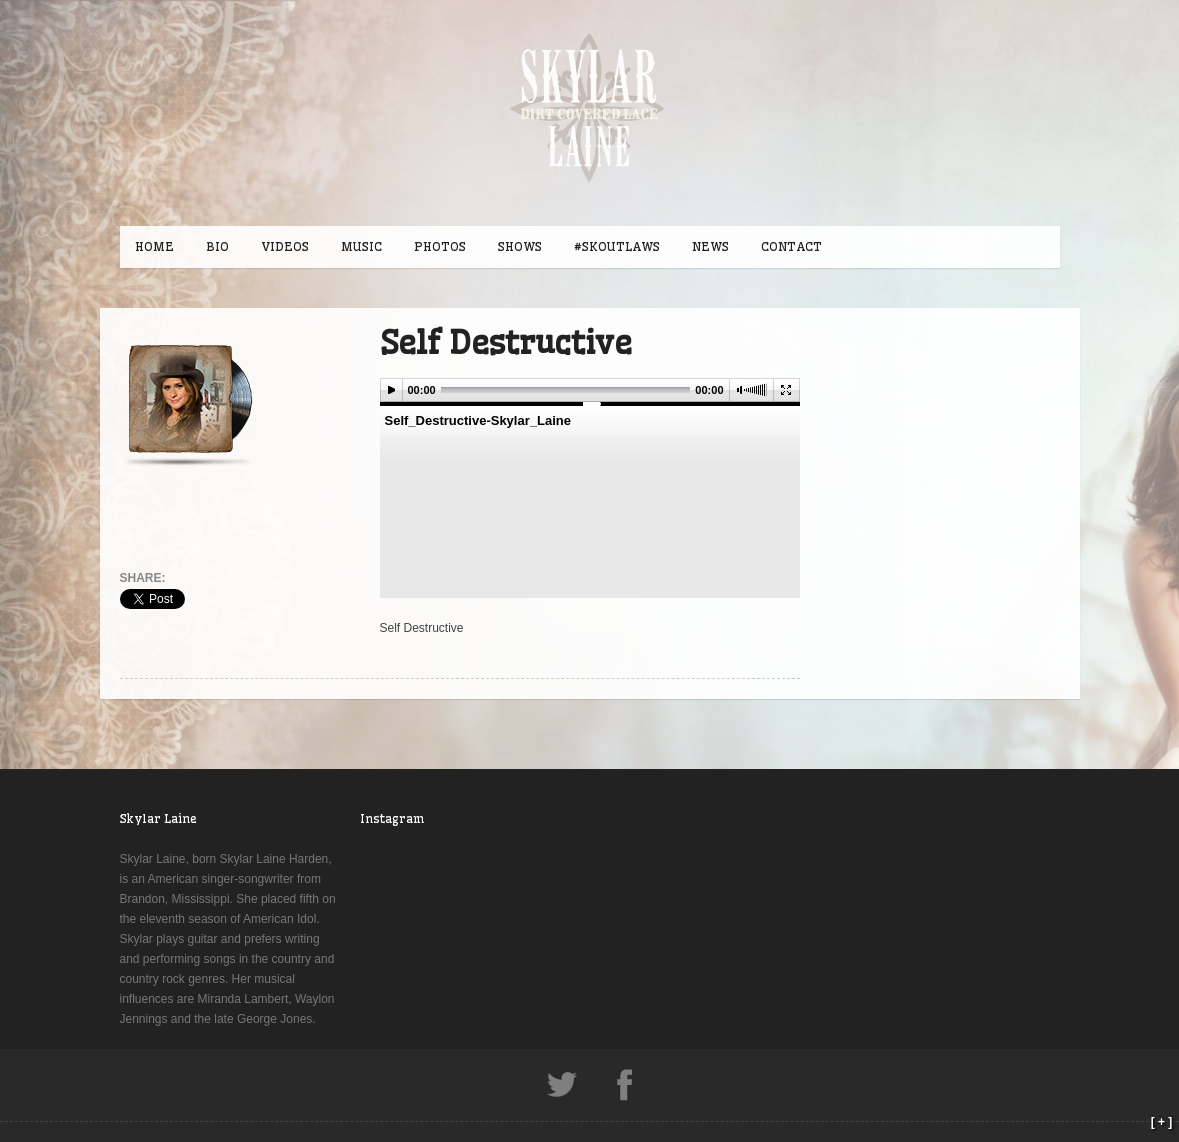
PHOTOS (440, 246)
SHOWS (520, 246)
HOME (154, 246)
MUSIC (361, 246)
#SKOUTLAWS (617, 246)
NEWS (710, 246)
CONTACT (791, 246)
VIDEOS (285, 246)
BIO (217, 246)
